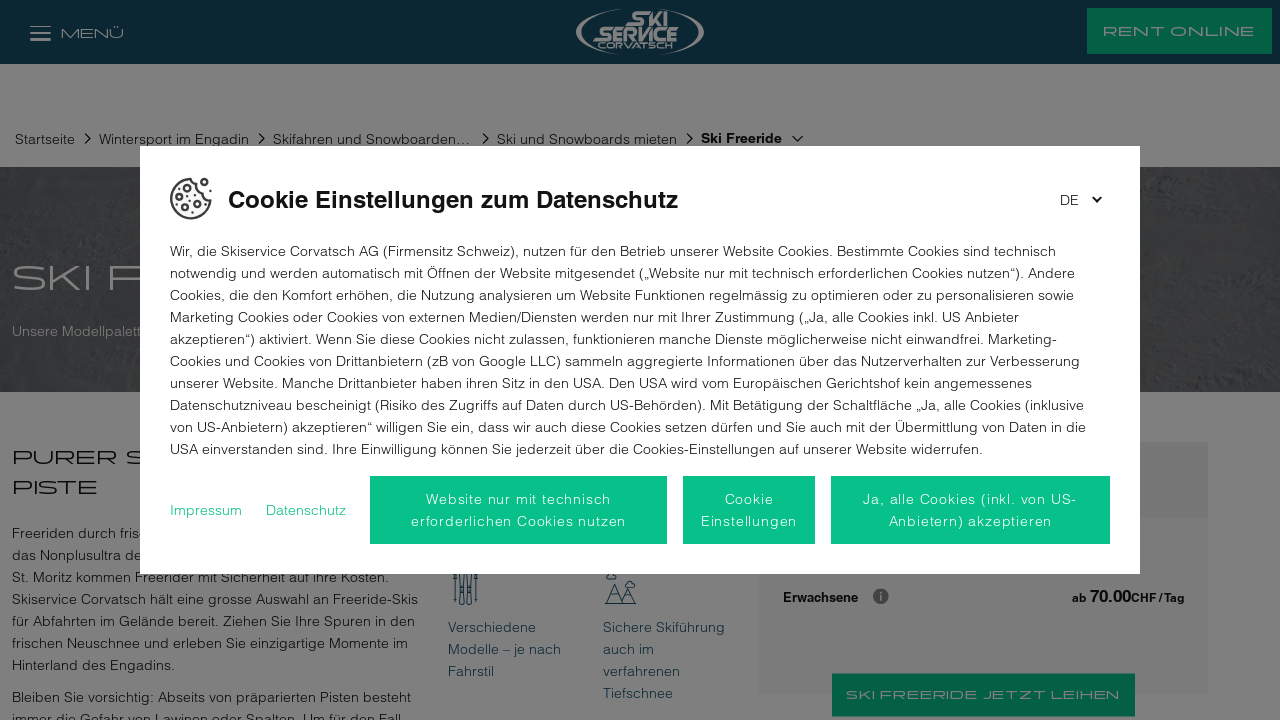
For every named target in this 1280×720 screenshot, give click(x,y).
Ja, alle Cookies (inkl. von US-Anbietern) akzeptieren (970, 510)
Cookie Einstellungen (749, 510)
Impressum (206, 510)
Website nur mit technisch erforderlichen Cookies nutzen (518, 510)
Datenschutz (306, 510)
